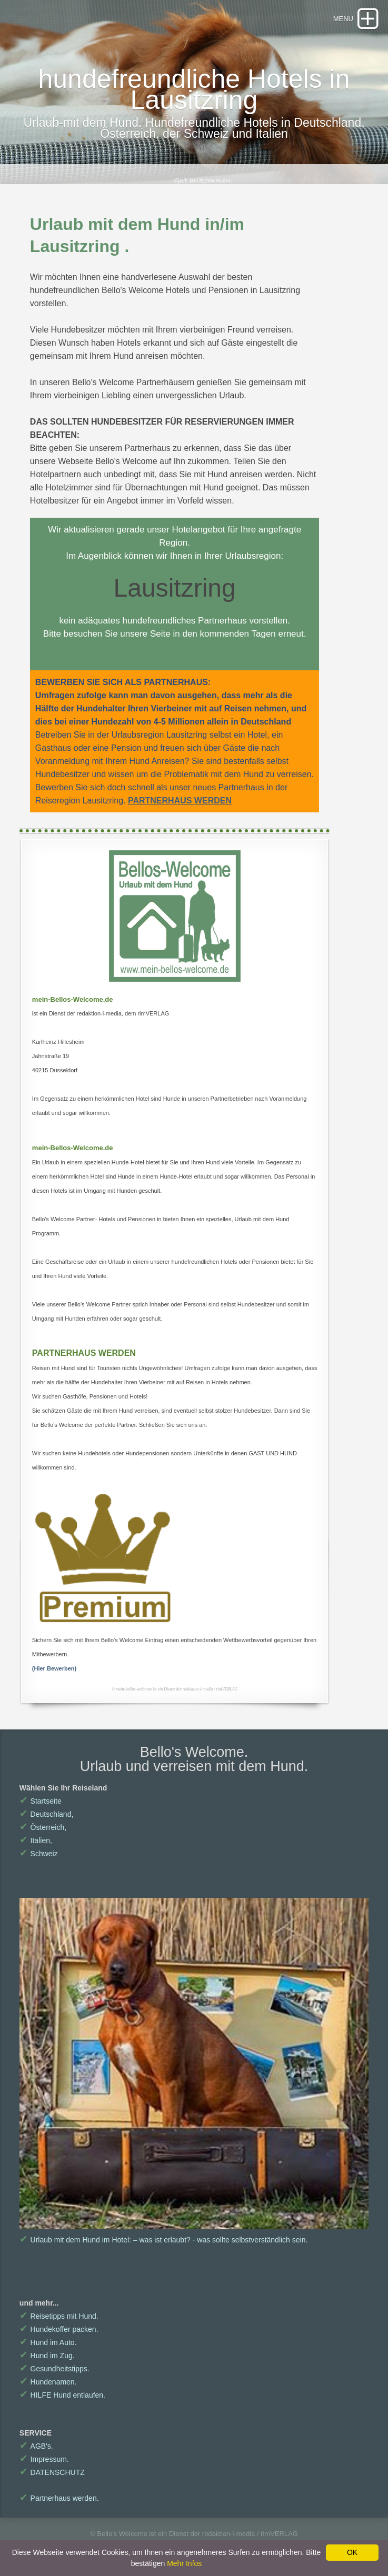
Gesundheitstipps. (54, 2368)
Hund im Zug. (47, 2355)
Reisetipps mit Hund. (58, 2316)
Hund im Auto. (48, 2342)
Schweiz (38, 1853)
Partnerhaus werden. (59, 2498)
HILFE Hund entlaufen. (62, 2395)
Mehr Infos (184, 2563)
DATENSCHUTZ (52, 2472)
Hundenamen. (48, 2382)
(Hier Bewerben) (54, 1668)
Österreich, (42, 1827)
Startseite (40, 1801)
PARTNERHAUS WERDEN (180, 800)
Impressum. (44, 2459)
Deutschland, (46, 1814)
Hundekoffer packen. (58, 2329)
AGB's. (36, 2446)
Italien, (35, 1840)
